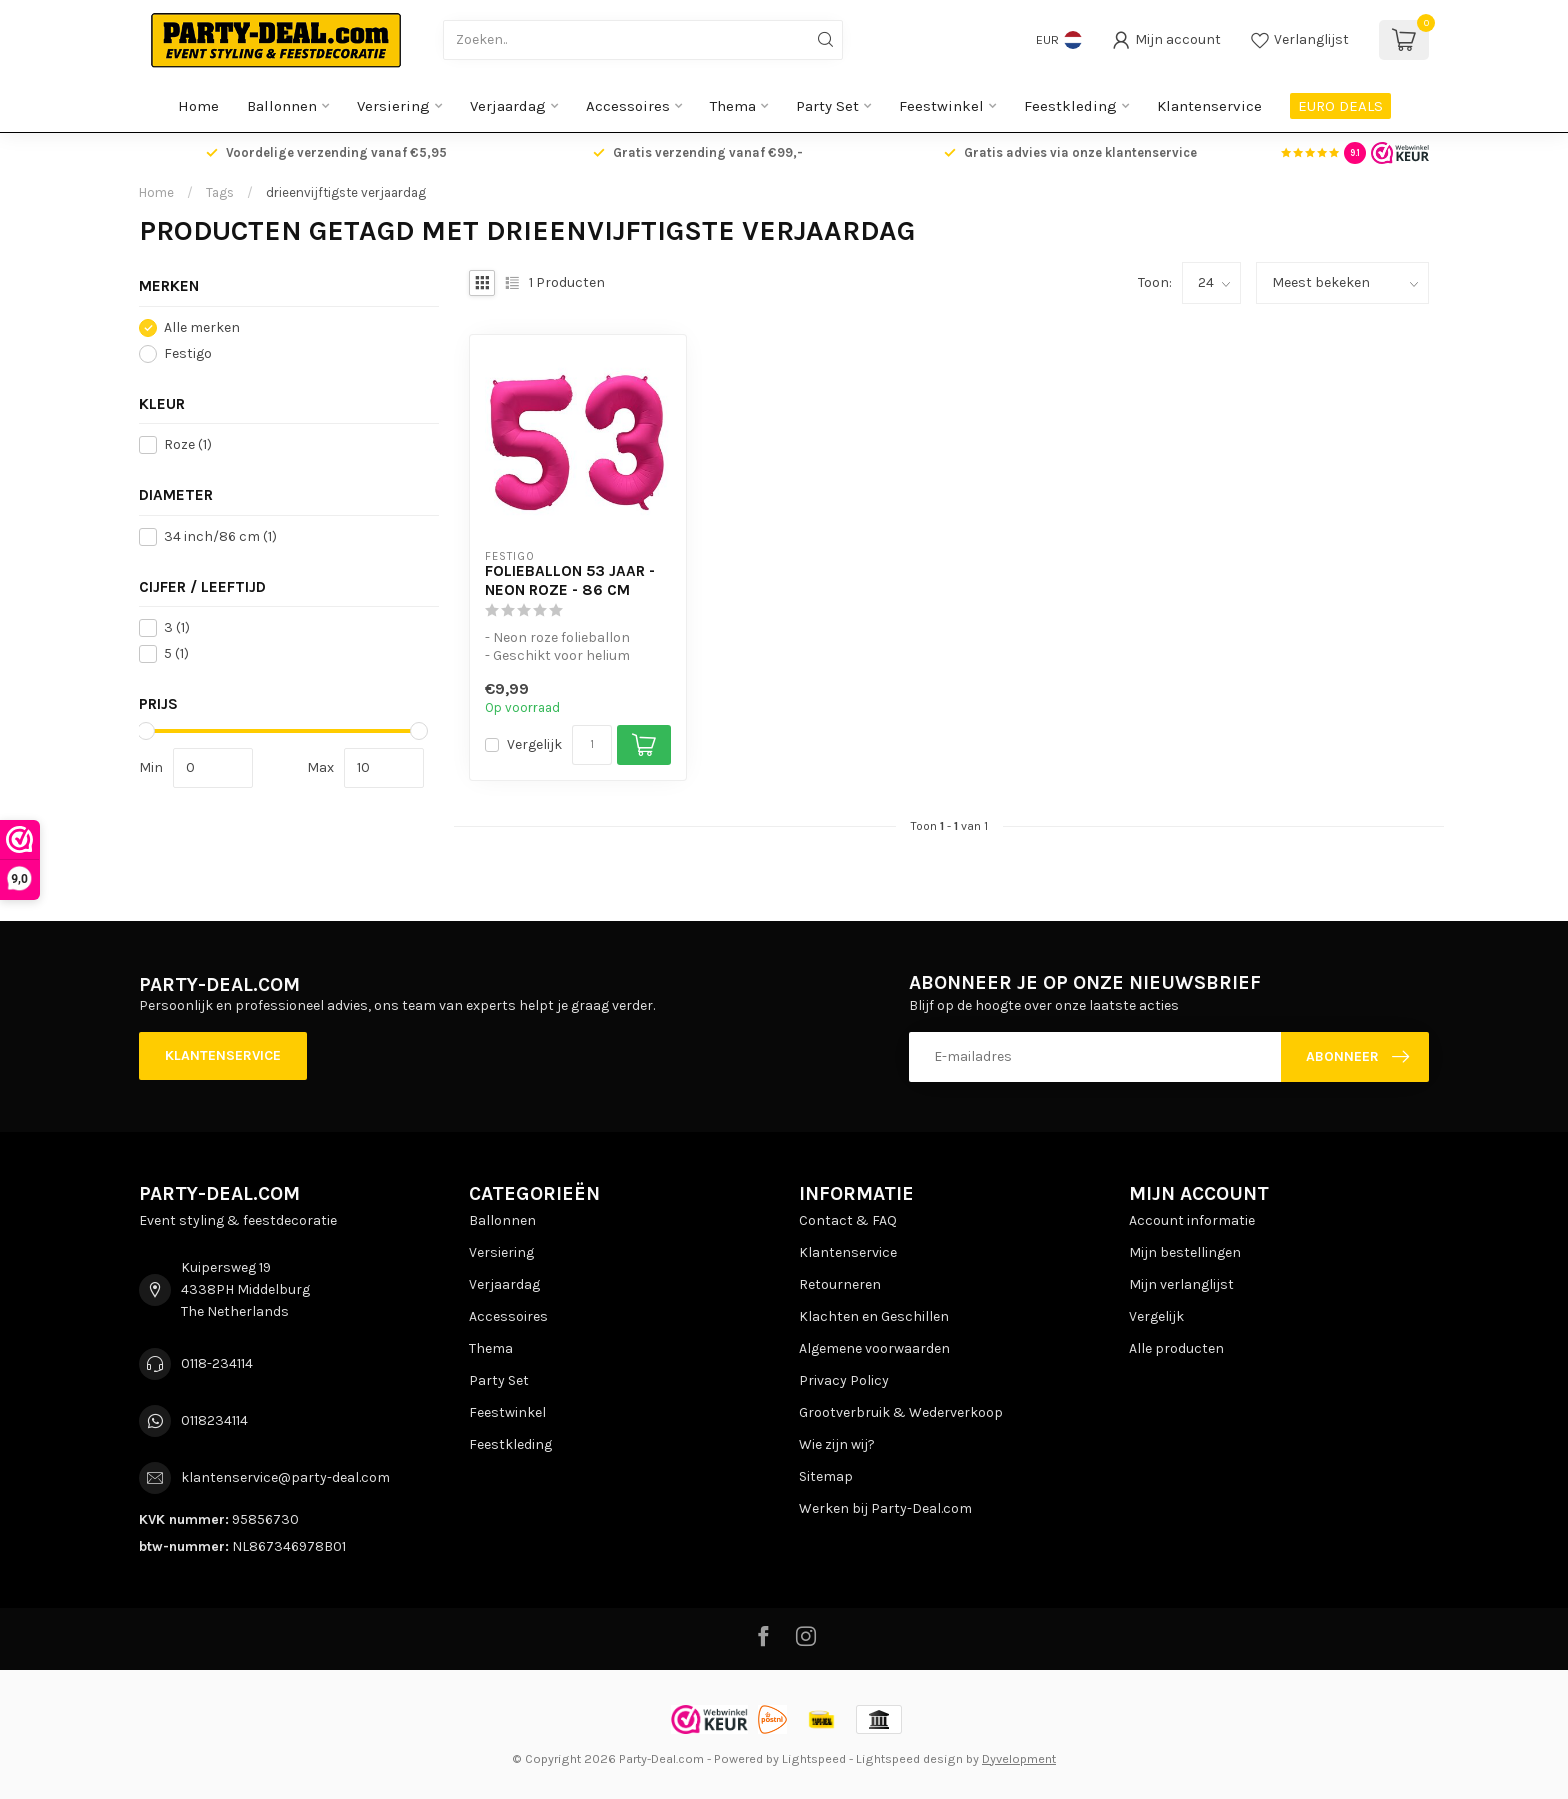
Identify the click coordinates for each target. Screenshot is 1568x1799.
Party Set (827, 106)
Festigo (188, 353)
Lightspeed (814, 1758)
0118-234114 (217, 1363)
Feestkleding (1070, 106)
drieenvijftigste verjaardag (346, 192)
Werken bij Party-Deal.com (885, 1508)
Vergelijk (534, 744)
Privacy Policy (844, 1380)
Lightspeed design (909, 1758)
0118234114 (214, 1420)
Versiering (393, 106)
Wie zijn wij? (837, 1444)
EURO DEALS (1340, 106)
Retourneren (840, 1284)
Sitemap (826, 1476)
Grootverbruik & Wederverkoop (901, 1412)
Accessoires (628, 106)
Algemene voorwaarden (874, 1348)
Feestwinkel (941, 106)
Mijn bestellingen (1185, 1252)
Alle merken (202, 327)
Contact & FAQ (848, 1220)
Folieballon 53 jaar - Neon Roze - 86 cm (570, 580)
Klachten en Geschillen (874, 1316)
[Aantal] (592, 745)
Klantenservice (1209, 106)
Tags (220, 192)
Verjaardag (508, 106)
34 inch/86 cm (220, 536)
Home (198, 106)
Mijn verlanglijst (1181, 1284)
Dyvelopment (1019, 1758)
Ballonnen (282, 106)
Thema (733, 106)
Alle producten (1176, 1348)
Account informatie (1192, 1220)
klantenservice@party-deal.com (285, 1477)
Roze (188, 444)
